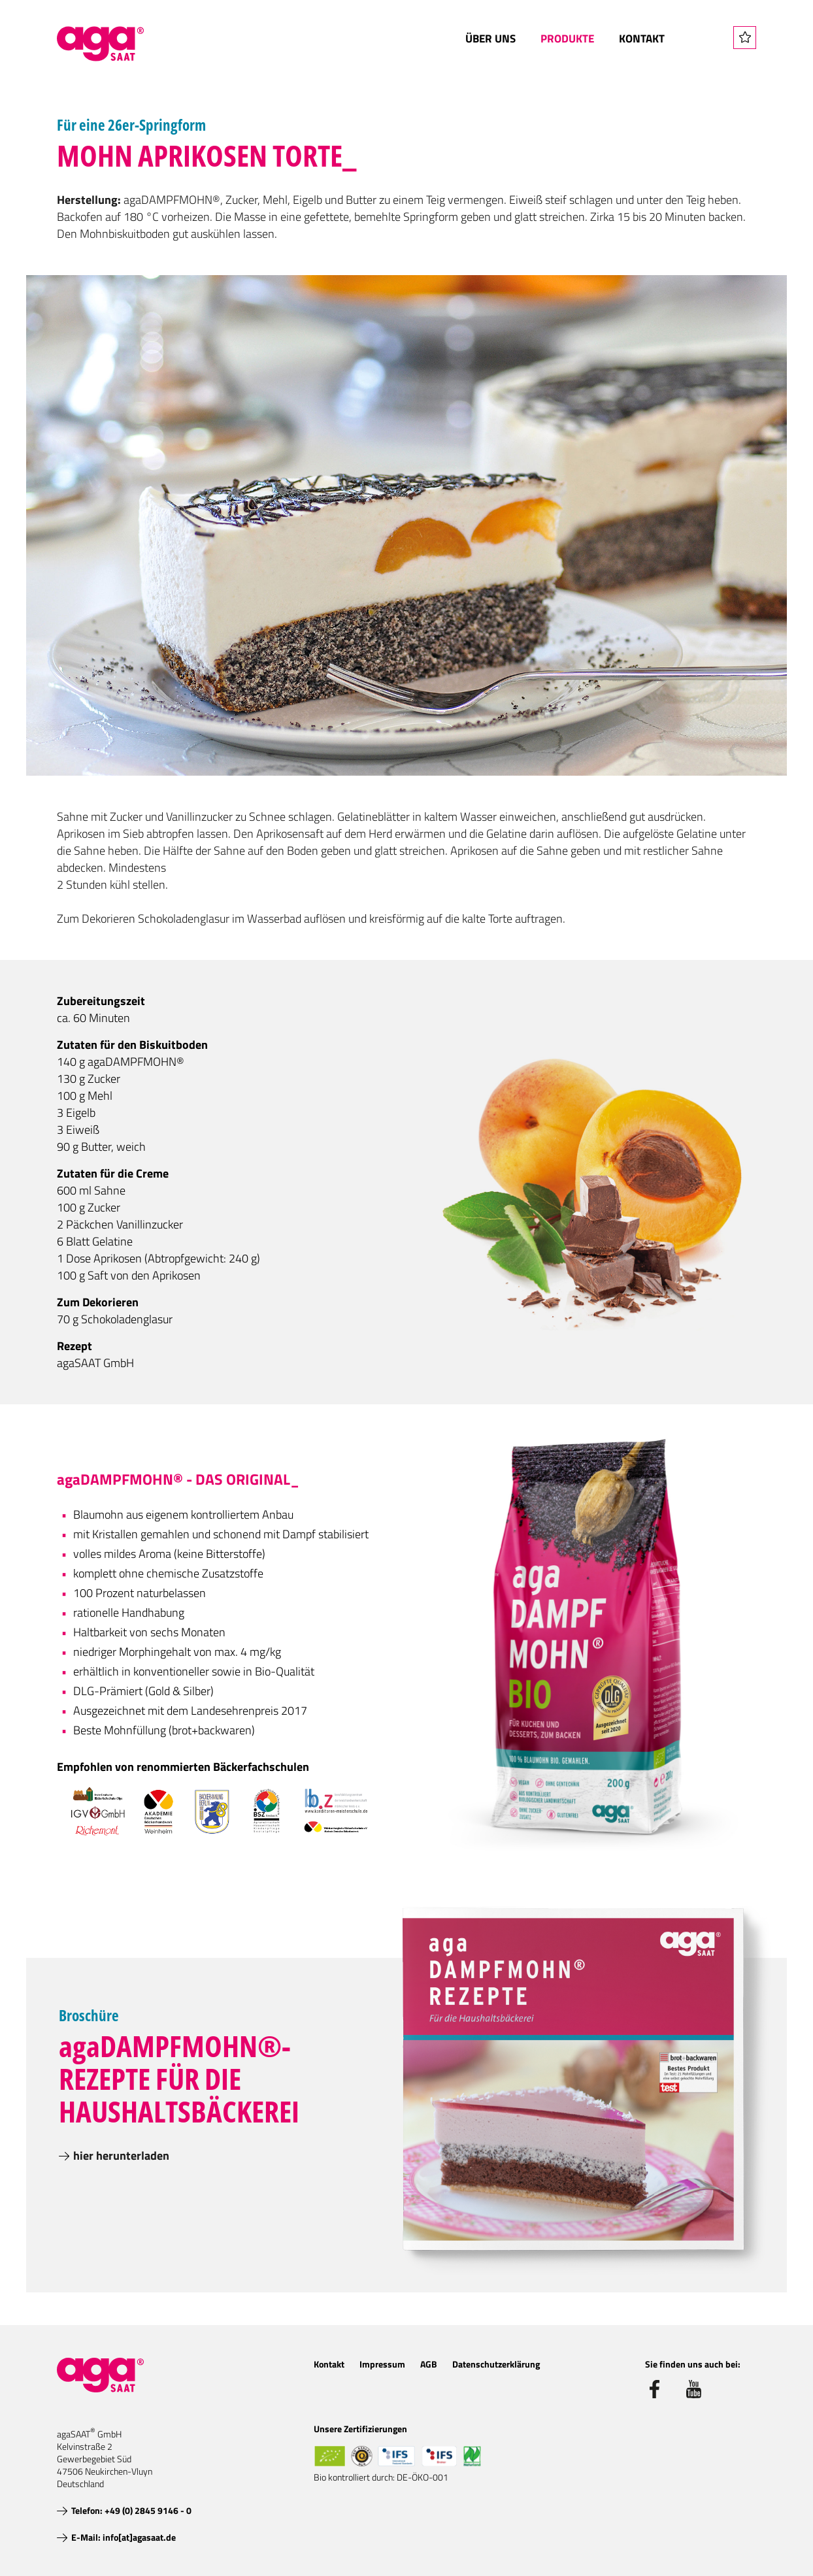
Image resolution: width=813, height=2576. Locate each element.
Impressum (382, 2364)
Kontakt (642, 38)
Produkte (567, 38)
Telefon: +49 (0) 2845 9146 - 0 (131, 2510)
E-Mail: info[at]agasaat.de (123, 2537)
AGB (428, 2364)
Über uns (490, 38)
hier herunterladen (121, 2155)
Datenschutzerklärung (496, 2364)
